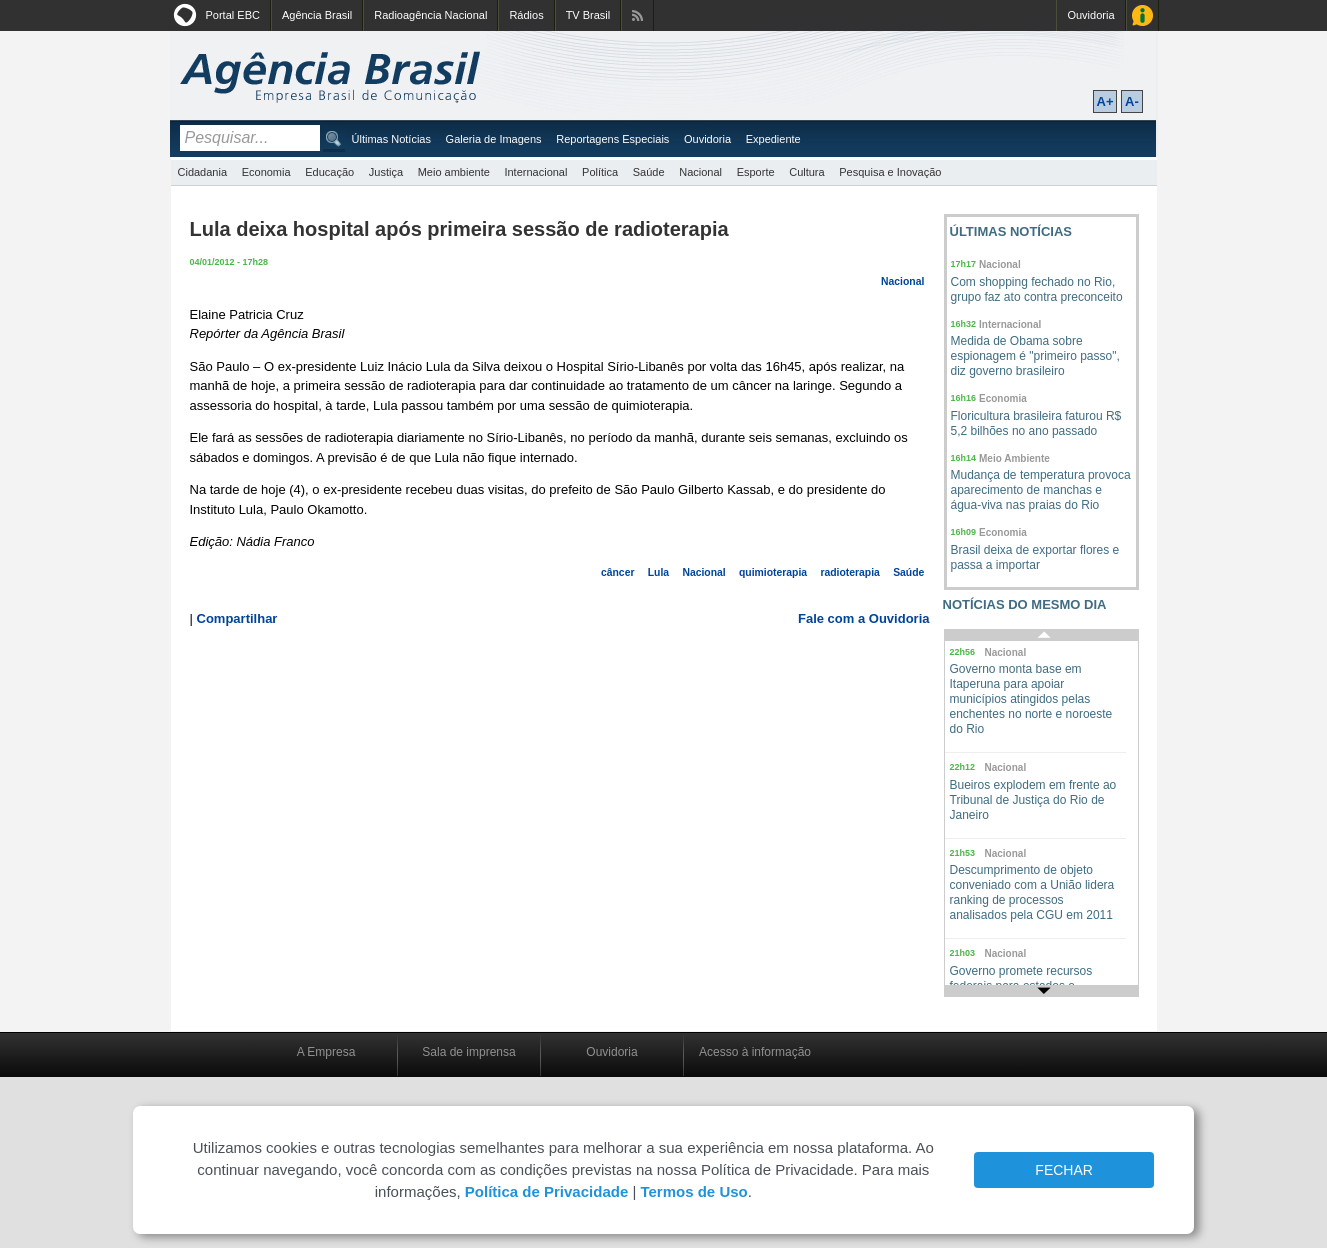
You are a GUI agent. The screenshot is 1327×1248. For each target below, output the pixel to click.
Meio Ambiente (1014, 458)
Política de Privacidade (546, 1191)
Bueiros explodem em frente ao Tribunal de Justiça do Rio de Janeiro (1033, 800)
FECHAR (1064, 1170)
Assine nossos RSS (637, 15)
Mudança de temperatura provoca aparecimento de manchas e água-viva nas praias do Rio (1041, 490)
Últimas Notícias (391, 139)
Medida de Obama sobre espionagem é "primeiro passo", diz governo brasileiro (1035, 356)
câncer (618, 572)
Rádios (526, 15)
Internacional (535, 172)
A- (1132, 101)
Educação (329, 172)
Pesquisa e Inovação (890, 172)
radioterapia (849, 572)
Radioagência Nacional (430, 15)
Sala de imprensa (468, 1052)
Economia (266, 172)
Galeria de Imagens (494, 139)
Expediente (773, 139)
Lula (658, 572)
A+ (1105, 101)
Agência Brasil (317, 15)
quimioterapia (773, 572)
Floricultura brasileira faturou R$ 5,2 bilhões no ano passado (1036, 423)
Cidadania (203, 172)
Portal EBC (233, 15)
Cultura (806, 172)
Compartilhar (237, 618)
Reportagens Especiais (612, 139)
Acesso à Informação (1142, 15)
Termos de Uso (693, 1191)
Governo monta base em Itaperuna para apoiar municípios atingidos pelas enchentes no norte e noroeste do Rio (1031, 699)
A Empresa (326, 1052)
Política (600, 172)
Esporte (756, 172)
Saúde (649, 172)
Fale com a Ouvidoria (864, 618)
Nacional (700, 172)
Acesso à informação (755, 1052)
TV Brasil (588, 15)
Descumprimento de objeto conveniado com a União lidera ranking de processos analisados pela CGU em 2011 (1032, 892)
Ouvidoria (1090, 15)
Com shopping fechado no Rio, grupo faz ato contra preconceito (1037, 289)
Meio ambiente (454, 172)
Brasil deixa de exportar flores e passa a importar (1035, 557)
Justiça (386, 172)
